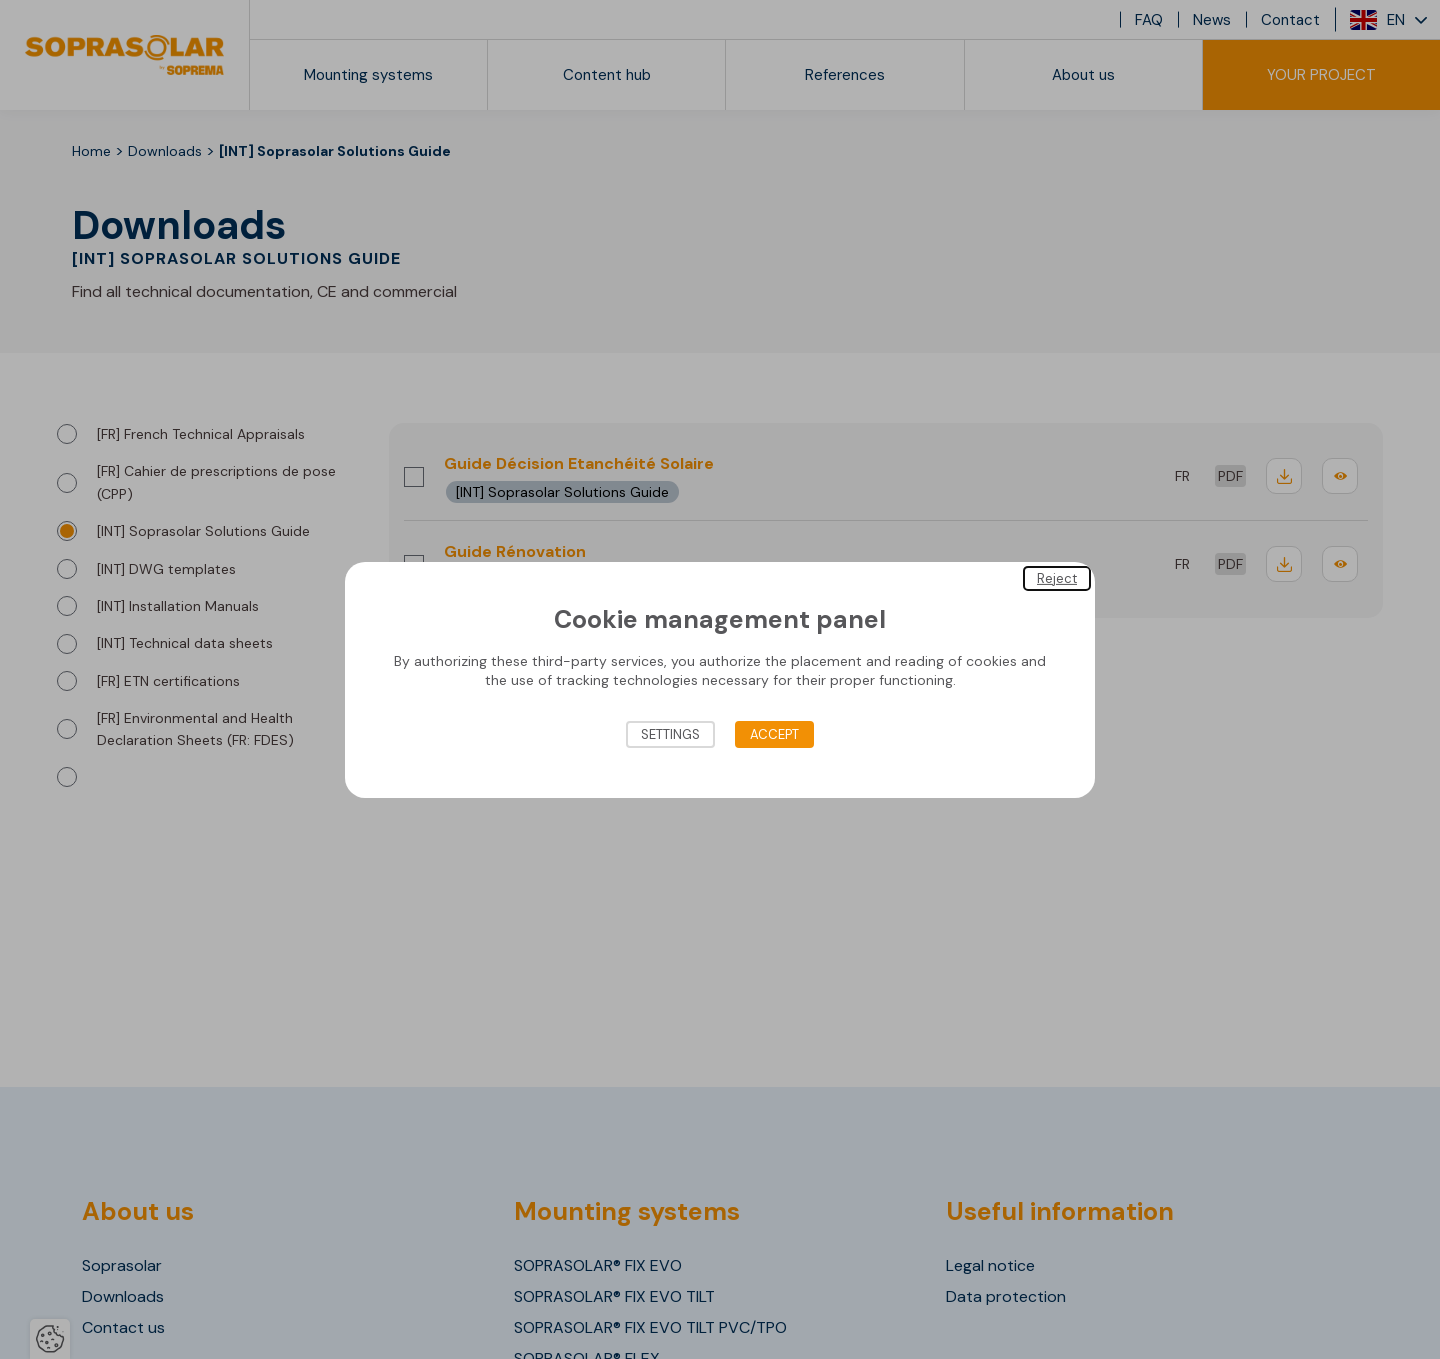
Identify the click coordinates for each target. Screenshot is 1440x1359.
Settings (670, 734)
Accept (774, 734)
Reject (1057, 577)
